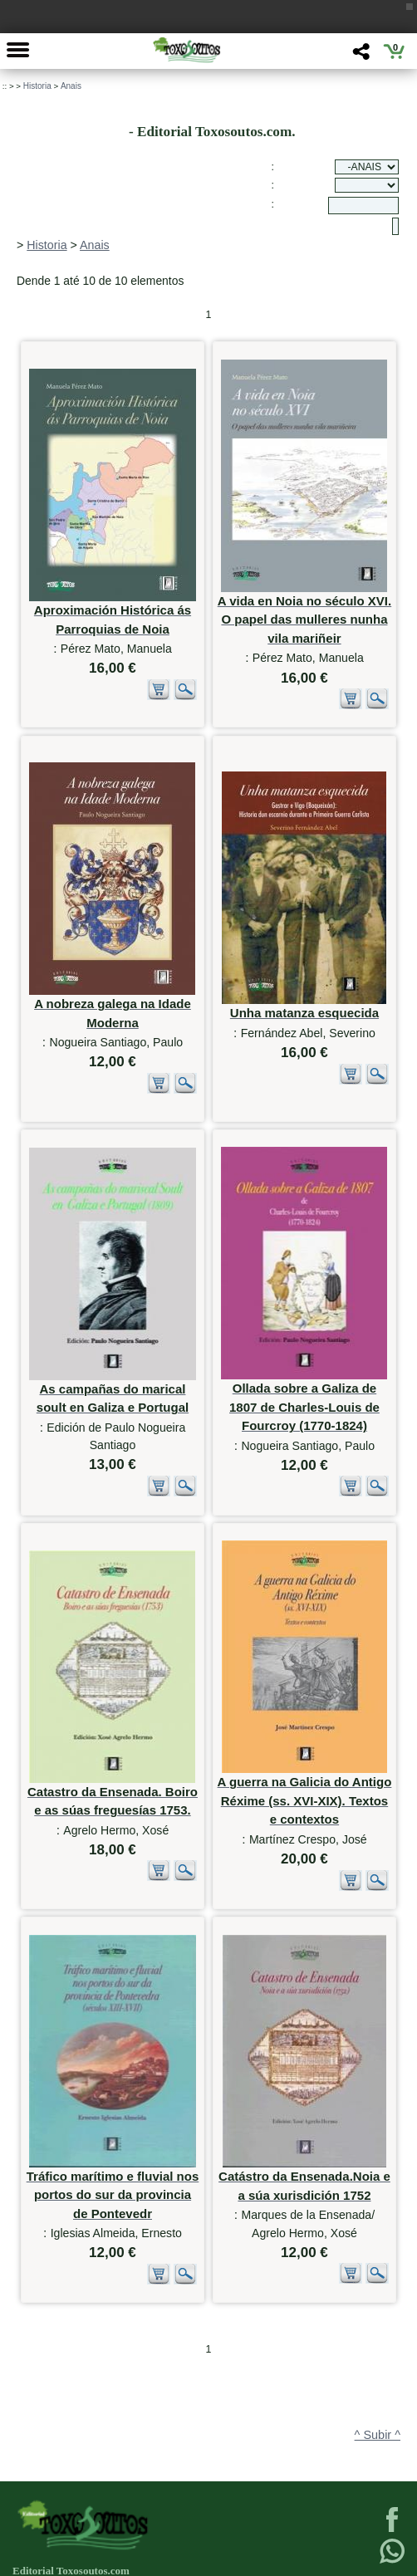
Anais (71, 86)
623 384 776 (82, 2559)
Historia (37, 86)
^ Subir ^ (377, 2348)
